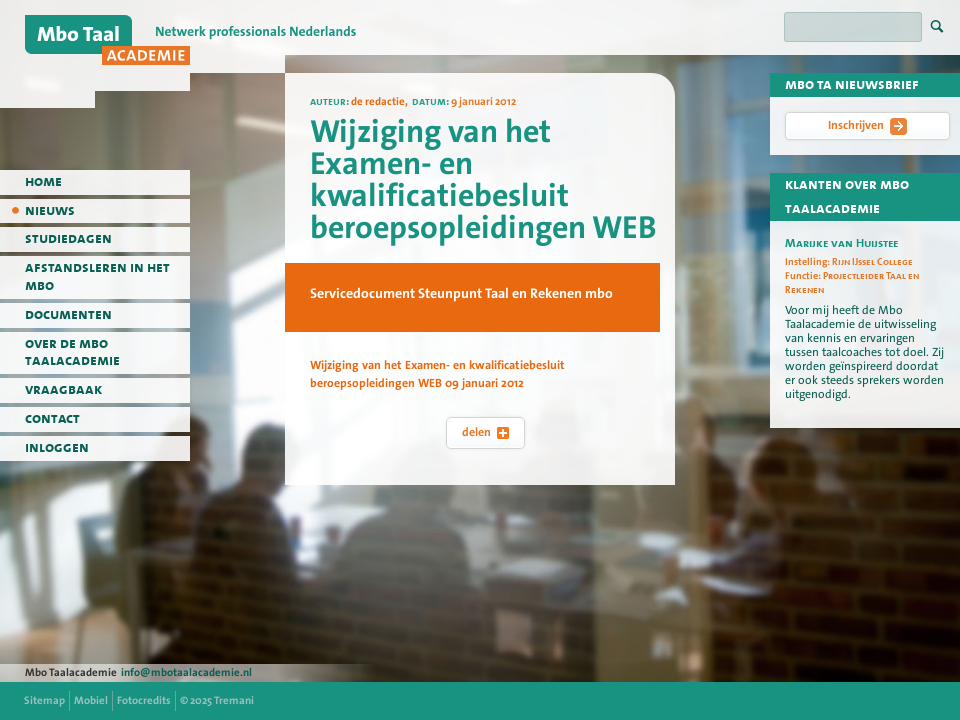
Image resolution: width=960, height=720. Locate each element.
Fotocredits (144, 700)
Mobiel (91, 700)
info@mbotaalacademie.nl (186, 672)
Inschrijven (867, 126)
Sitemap (44, 700)
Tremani (234, 700)
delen (485, 432)
